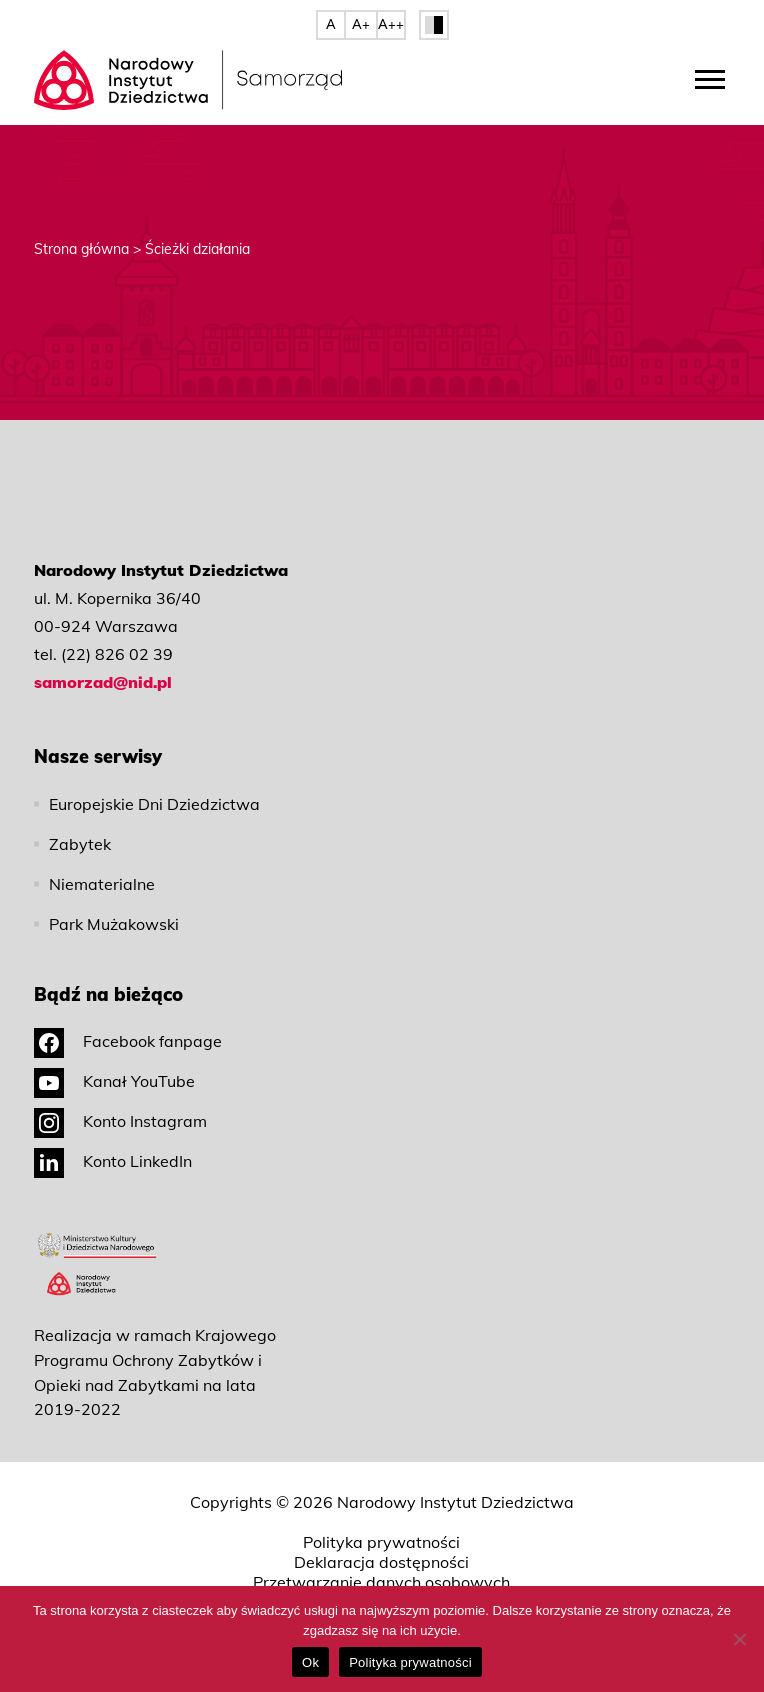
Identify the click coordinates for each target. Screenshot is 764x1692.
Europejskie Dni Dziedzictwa (154, 804)
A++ (391, 24)
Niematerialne (102, 884)
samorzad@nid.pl (103, 682)
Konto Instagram (120, 1121)
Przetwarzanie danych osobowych (381, 1582)
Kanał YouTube (114, 1081)
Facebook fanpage (128, 1041)
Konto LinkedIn (113, 1161)
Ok (310, 1662)
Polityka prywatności (381, 1542)
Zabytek (80, 844)
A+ (361, 24)
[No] (739, 1639)
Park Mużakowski (114, 924)
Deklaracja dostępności (381, 1562)
